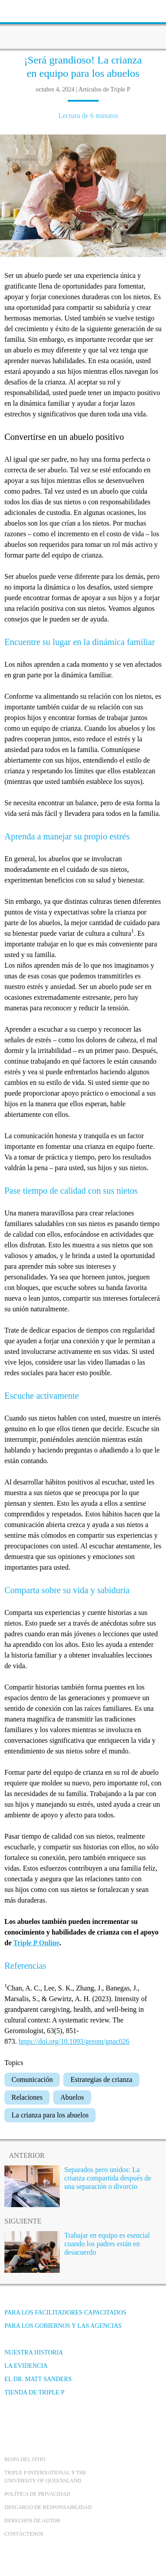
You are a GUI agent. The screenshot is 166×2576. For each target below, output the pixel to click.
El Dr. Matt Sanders (38, 2379)
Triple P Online (36, 1943)
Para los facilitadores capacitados (65, 2312)
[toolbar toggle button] (22, 10)
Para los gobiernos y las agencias (63, 2326)
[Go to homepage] (83, 24)
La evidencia (26, 2365)
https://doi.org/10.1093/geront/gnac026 (74, 2041)
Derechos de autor (32, 2520)
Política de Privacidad (37, 2494)
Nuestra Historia (33, 2352)
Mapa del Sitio (24, 2459)
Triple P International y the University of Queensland (45, 2476)
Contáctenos (23, 2534)
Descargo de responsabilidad (48, 2507)
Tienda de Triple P (34, 2392)
